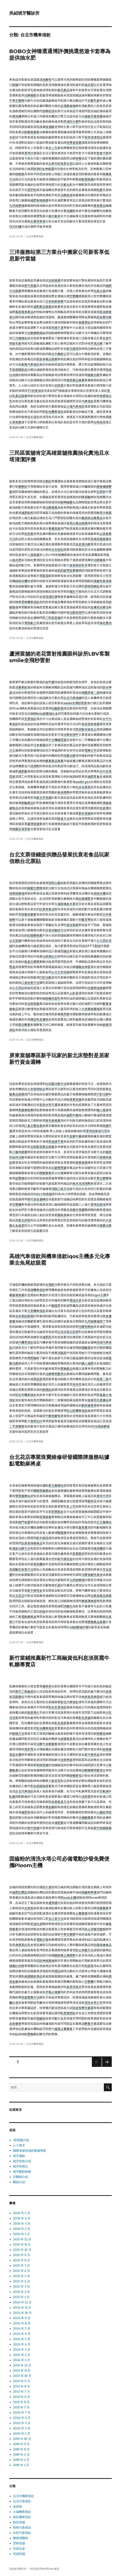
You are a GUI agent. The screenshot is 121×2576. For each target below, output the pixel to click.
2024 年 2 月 (21, 2355)
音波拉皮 (19, 2548)
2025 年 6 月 (21, 2271)
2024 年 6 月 (21, 2334)
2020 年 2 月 (21, 2428)
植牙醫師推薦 (22, 2171)
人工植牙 (19, 2145)
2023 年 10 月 (22, 2376)
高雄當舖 (19, 2554)
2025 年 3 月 (21, 2286)
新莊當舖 (19, 2522)
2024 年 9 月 (21, 2318)
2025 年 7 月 (21, 2265)
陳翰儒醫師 (20, 2538)
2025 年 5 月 (21, 2276)
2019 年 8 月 (21, 2449)
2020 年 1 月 (21, 2433)
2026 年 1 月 (21, 2234)
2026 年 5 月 (21, 2213)
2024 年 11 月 (22, 2307)
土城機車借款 (22, 2512)
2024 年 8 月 (21, 2323)
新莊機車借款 (22, 2517)
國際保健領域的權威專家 (29, 2150)
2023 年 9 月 (21, 2381)
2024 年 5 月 (21, 2339)
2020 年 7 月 (21, 2412)
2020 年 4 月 (22, 2418)
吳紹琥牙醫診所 (24, 13)
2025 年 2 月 (21, 2292)
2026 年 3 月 (21, 2223)
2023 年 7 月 (21, 2391)
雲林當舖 (19, 2543)
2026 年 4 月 (21, 2218)
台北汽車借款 (22, 2501)
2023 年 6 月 (21, 2397)
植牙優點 (19, 2156)
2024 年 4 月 (21, 2344)
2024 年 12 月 (22, 2302)
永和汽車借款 (22, 2533)
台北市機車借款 (34, 236)
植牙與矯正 (20, 2166)
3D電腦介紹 (21, 2140)
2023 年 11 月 (22, 2370)
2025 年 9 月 (21, 2255)
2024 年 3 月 (21, 2349)
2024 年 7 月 (21, 2328)
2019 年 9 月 (21, 2444)
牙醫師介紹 (20, 2177)
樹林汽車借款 (22, 2527)
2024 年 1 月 (21, 2360)
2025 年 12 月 (22, 2239)
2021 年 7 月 (21, 2407)
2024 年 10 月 (22, 2313)
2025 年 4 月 (21, 2281)
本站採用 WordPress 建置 (44, 2568)
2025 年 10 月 (22, 2250)
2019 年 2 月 (21, 2460)
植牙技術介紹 (22, 2161)
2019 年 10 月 (22, 2439)
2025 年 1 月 (21, 2297)
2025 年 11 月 (22, 2244)
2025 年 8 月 (21, 2260)
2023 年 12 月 (22, 2365)
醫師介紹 (19, 2182)
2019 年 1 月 (21, 2465)
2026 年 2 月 (21, 2229)
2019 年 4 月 (21, 2454)
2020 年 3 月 (21, 2423)
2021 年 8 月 (21, 2402)
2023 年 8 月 (21, 2386)
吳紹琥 (17, 2506)
